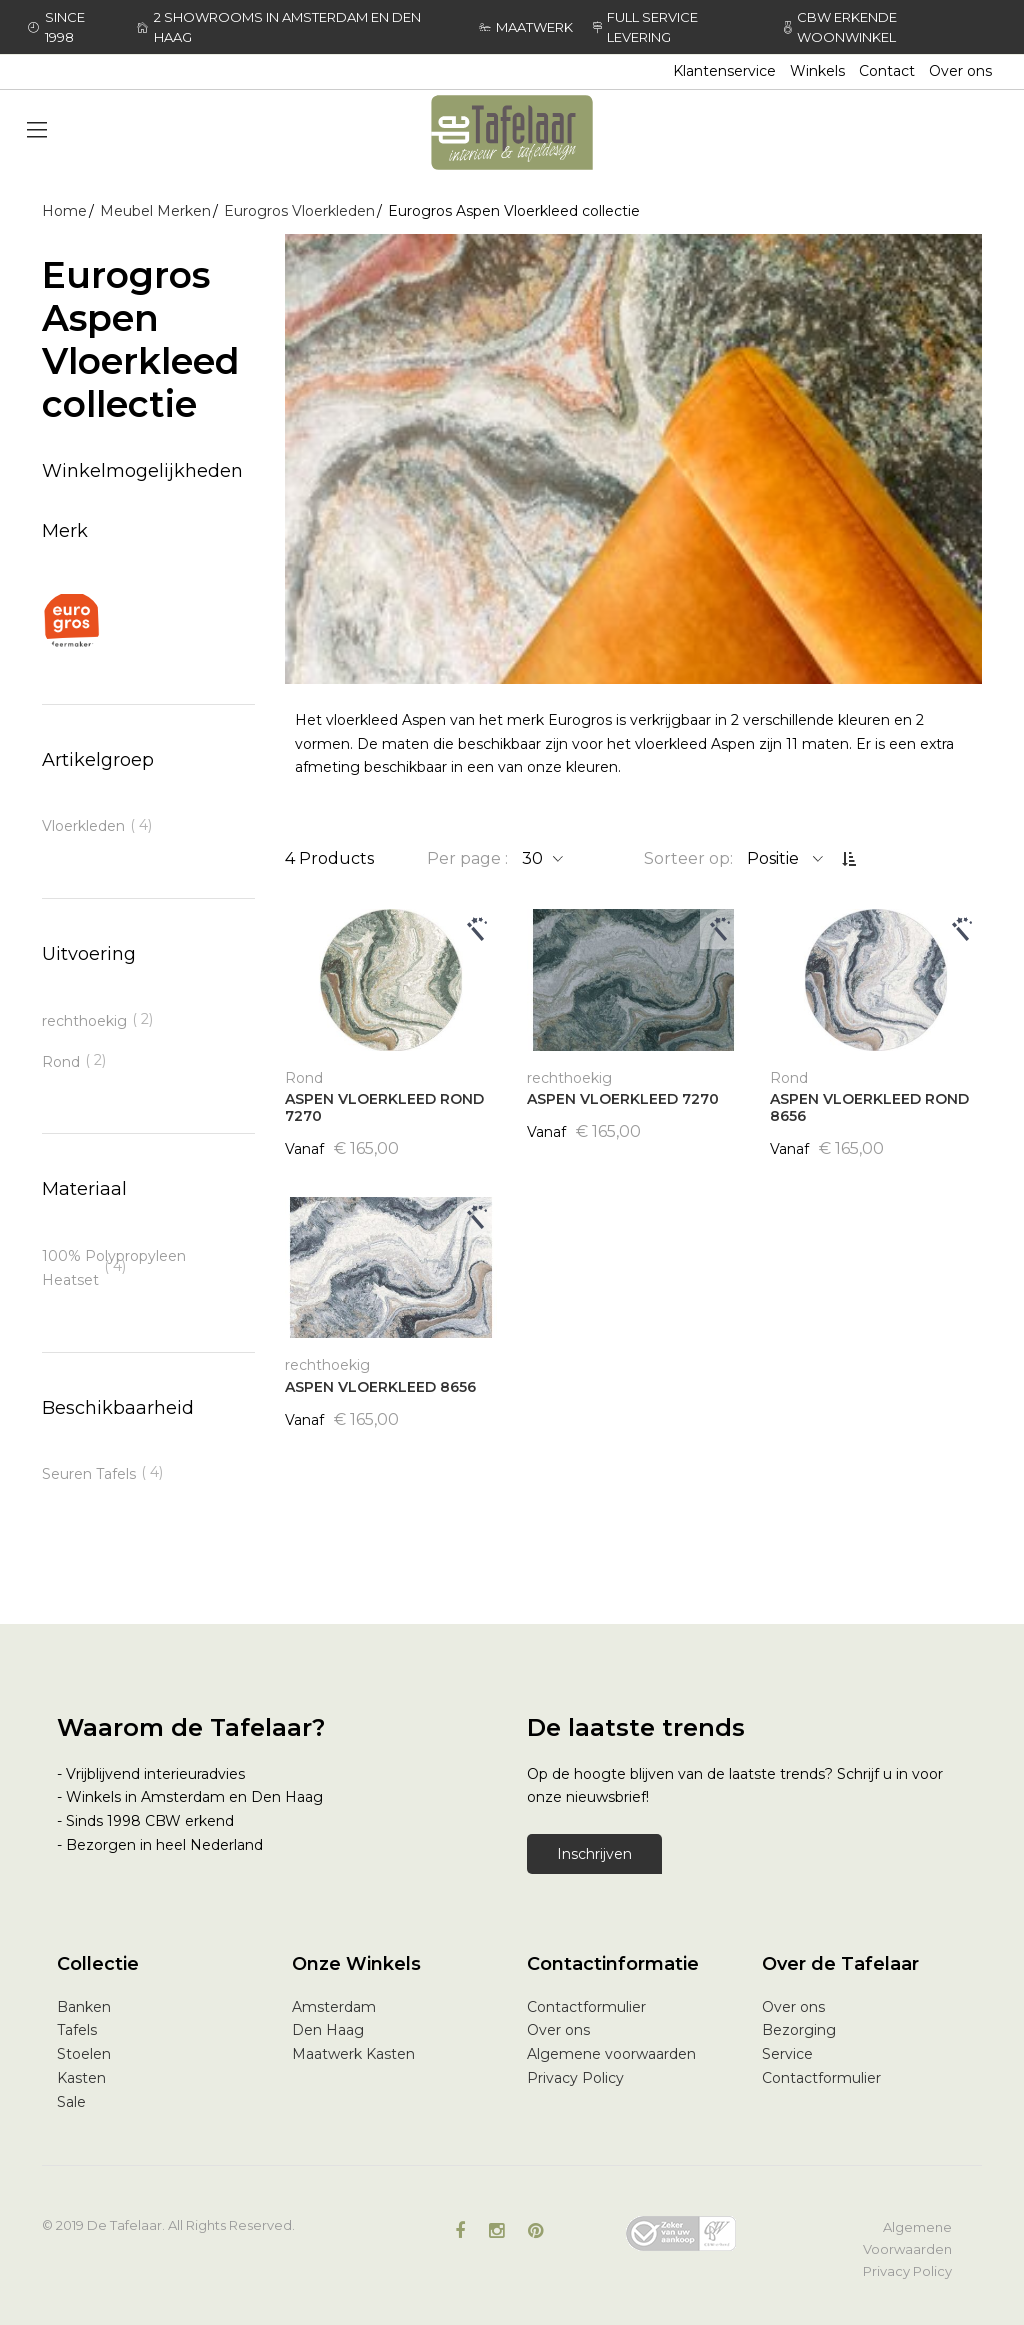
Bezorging (799, 2030)
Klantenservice (724, 71)
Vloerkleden (83, 826)
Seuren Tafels (89, 1474)
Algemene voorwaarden (611, 2054)
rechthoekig (84, 1021)
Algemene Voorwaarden (907, 2238)
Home (64, 211)
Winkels (817, 71)
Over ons (960, 71)
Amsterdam (334, 2007)
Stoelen (84, 2054)
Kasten (81, 2078)
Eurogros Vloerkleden (299, 211)
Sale (71, 2102)
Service (787, 2054)
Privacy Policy (575, 2078)
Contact (887, 71)
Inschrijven (594, 1854)
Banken (84, 2007)
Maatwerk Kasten (353, 2054)
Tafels (77, 2030)
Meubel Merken (155, 211)
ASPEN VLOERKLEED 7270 (623, 1099)
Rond (61, 1062)
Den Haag (328, 2030)
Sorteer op (687, 858)
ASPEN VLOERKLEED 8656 (380, 1387)
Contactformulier (586, 2007)
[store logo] (512, 132)
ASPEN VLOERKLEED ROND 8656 (869, 1107)
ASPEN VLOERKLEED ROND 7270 (384, 1107)
